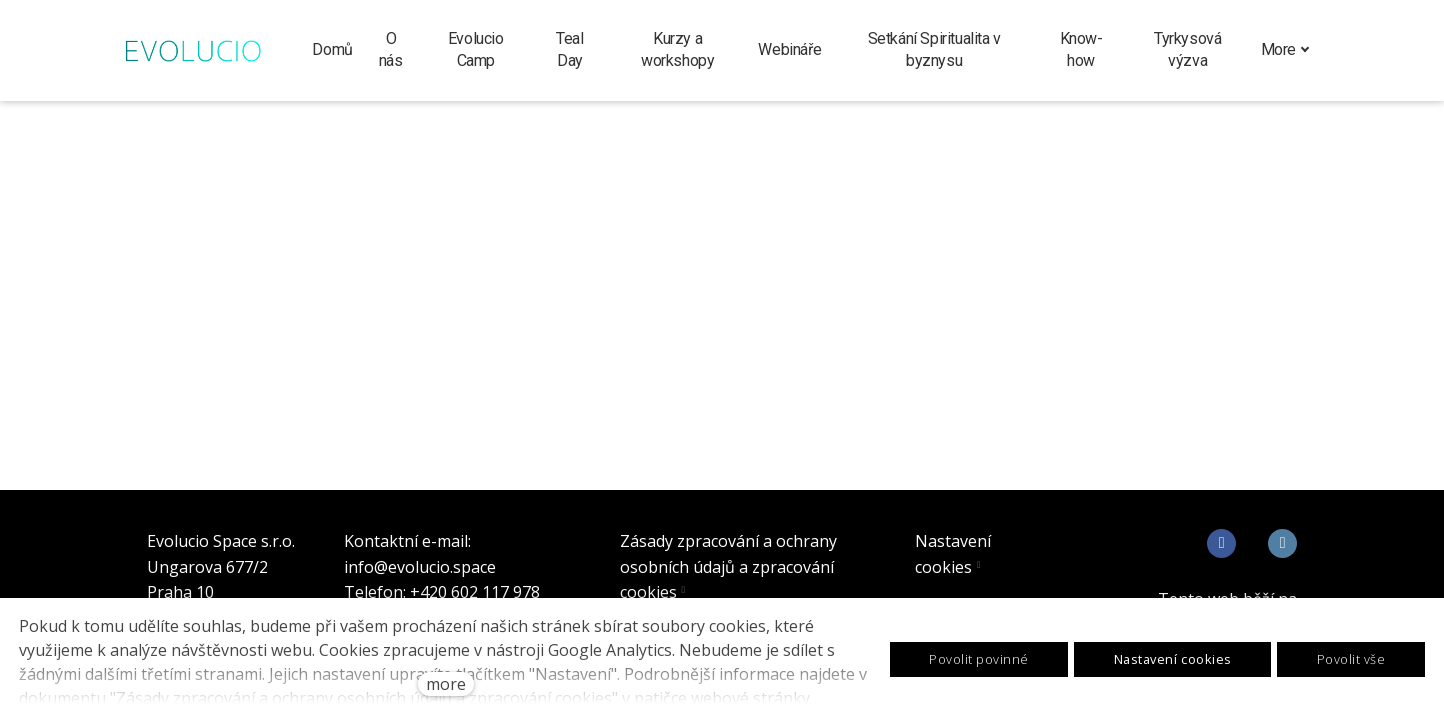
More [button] (1285, 49)
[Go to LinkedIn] (1282, 543)
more (446, 684)
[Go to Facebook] (1221, 543)
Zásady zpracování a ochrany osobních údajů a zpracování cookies (728, 566)
